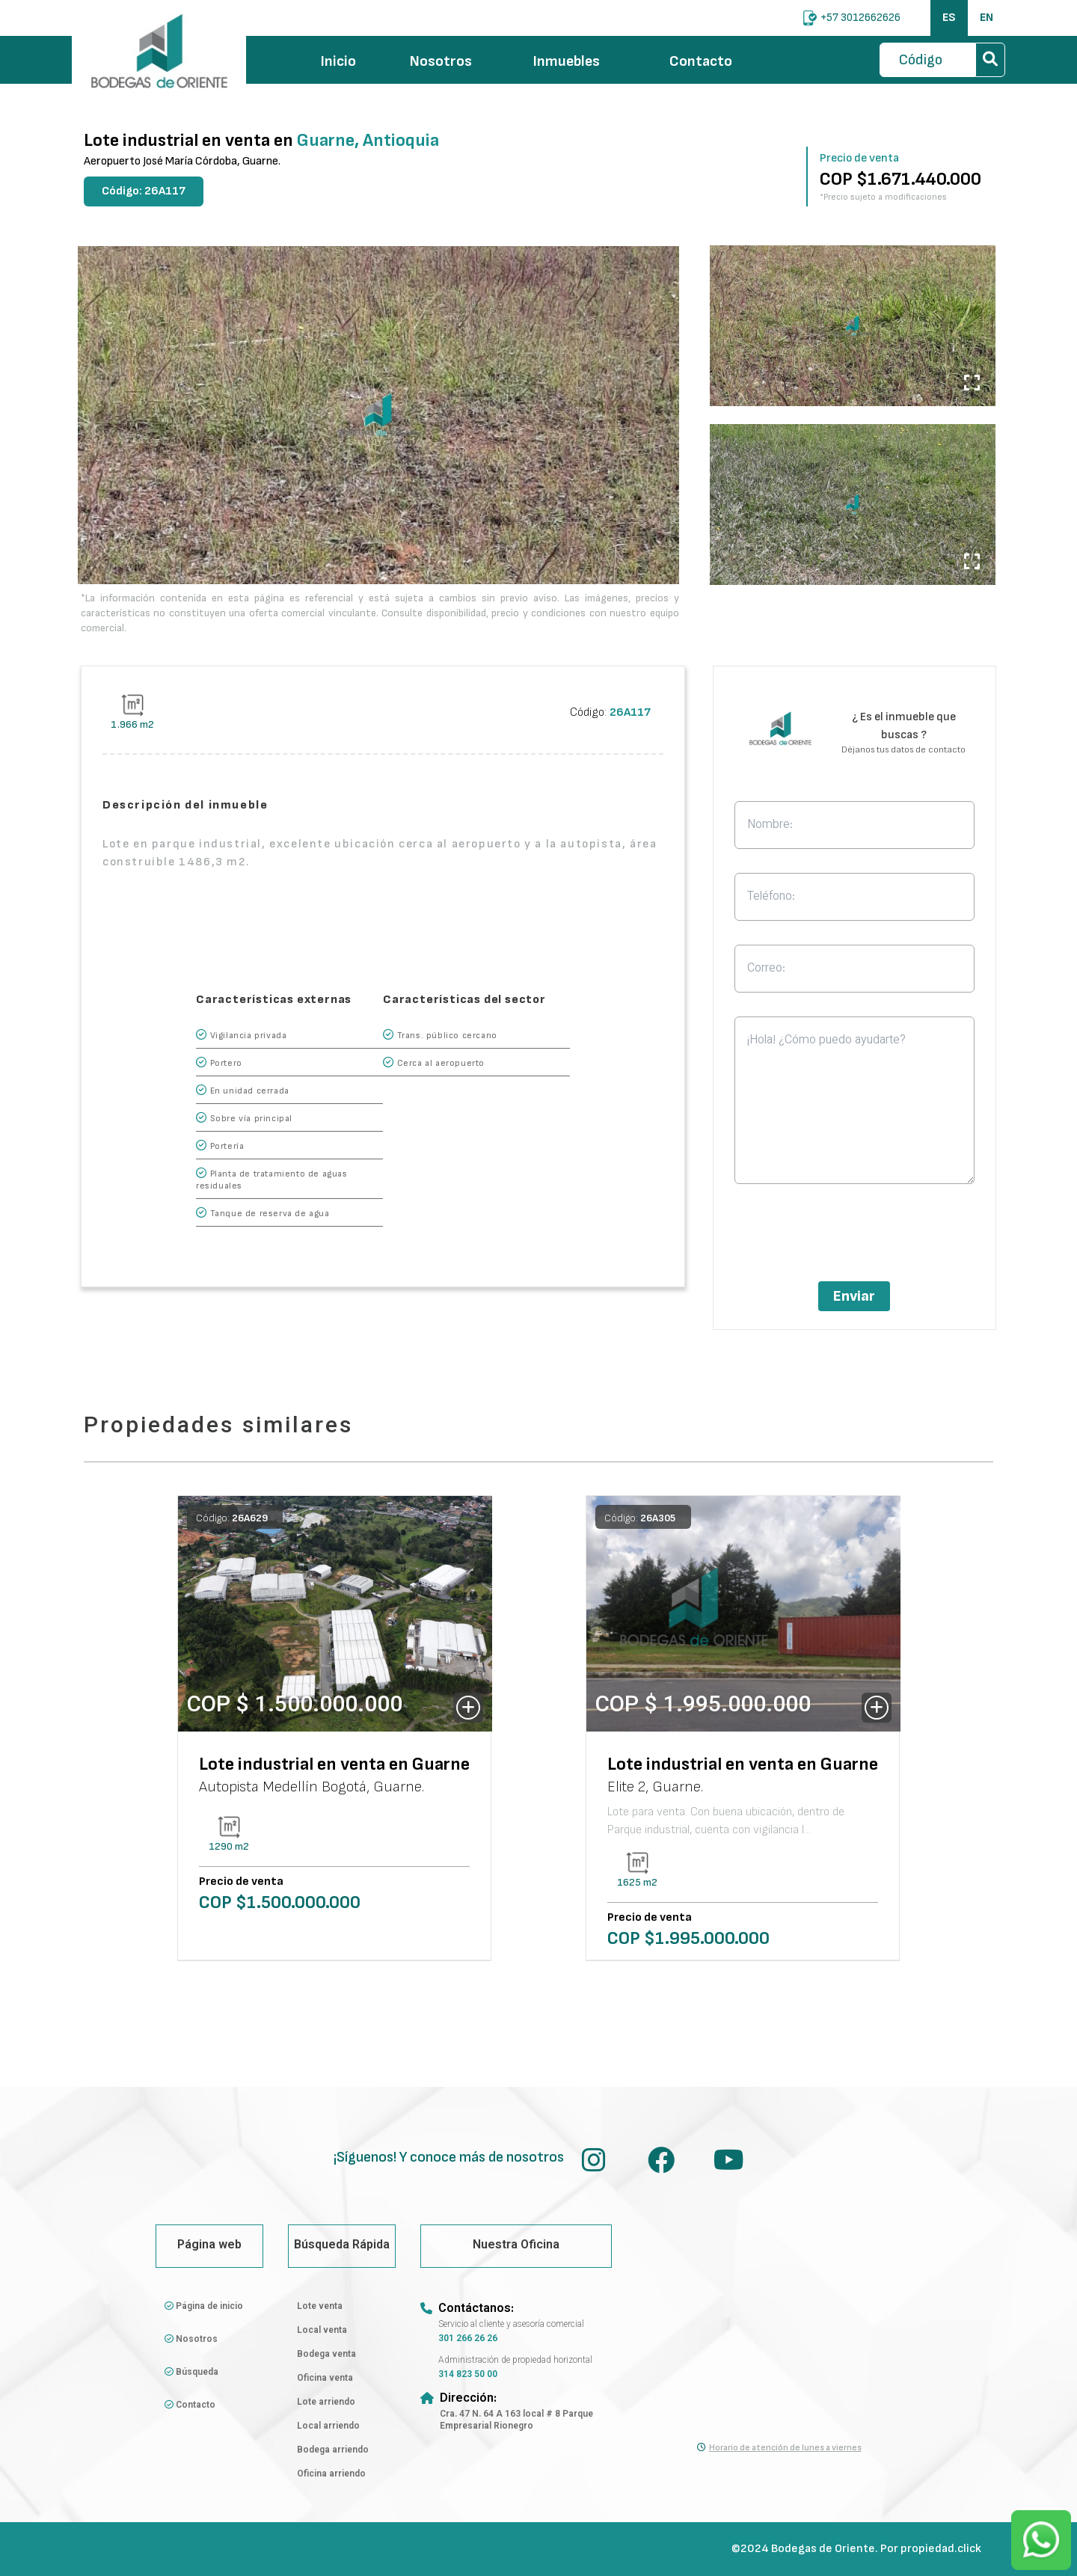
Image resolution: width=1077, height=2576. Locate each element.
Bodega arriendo (333, 2450)
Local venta (322, 2331)
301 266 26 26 (467, 2339)
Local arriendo (328, 2426)
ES (949, 17)
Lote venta (320, 2307)
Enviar (854, 1296)
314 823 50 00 (467, 2375)
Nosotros (441, 61)
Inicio (338, 61)
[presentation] (854, 1237)
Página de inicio (204, 2307)
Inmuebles (578, 61)
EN (986, 17)
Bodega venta (326, 2355)
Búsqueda (191, 2373)
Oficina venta (325, 2379)
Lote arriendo (326, 2402)
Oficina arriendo (331, 2474)
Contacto (700, 61)
